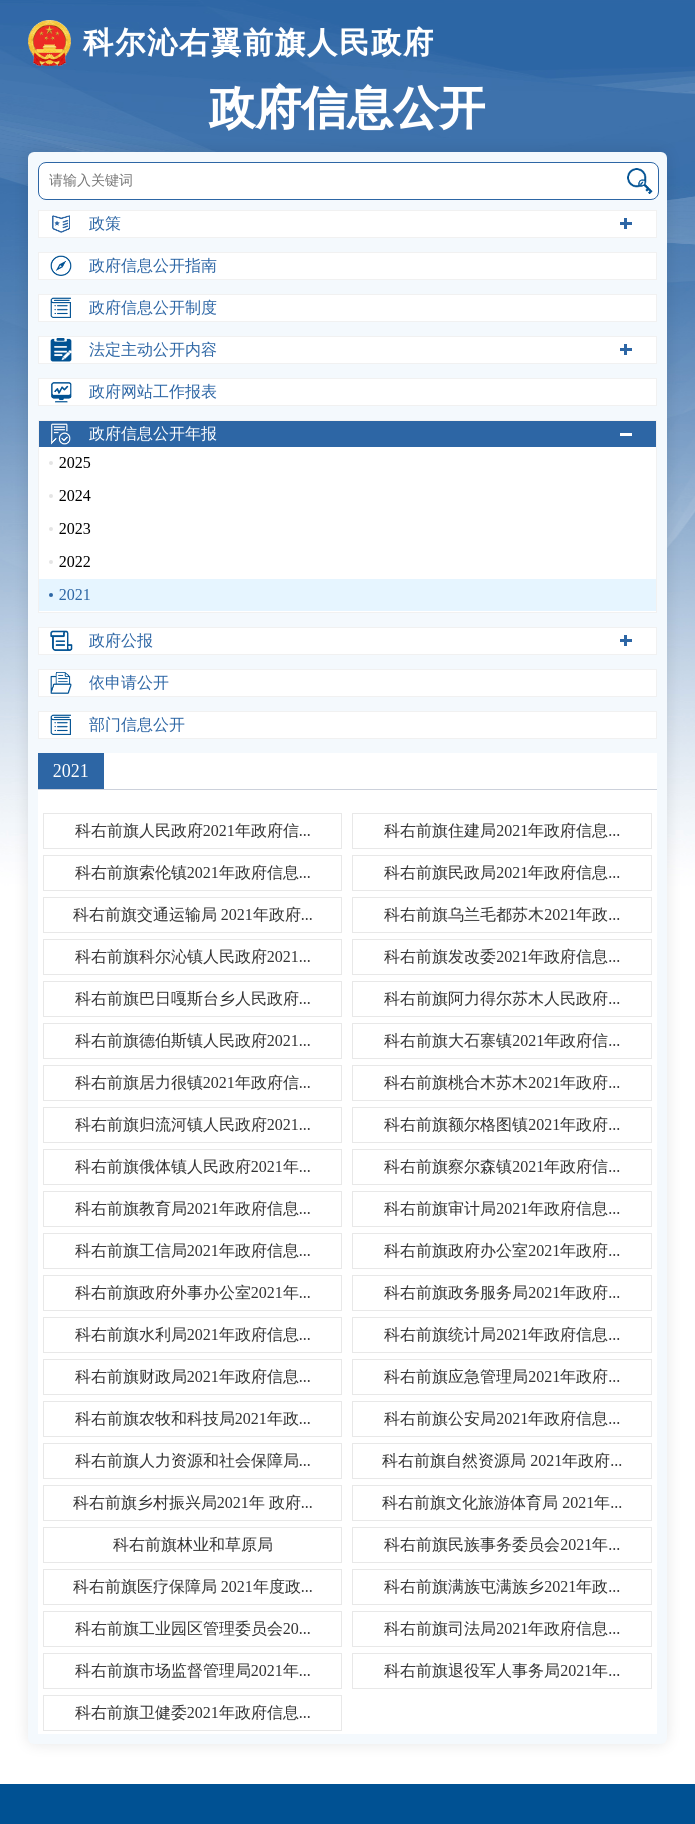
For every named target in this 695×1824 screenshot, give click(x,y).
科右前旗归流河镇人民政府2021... (193, 1124)
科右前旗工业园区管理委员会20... (193, 1628)
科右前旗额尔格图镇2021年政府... (502, 1124)
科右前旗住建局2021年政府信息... (502, 830)
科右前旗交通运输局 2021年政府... (193, 914)
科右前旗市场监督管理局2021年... (193, 1670)
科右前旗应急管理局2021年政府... (502, 1376)
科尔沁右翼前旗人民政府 (232, 43)
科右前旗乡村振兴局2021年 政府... (193, 1502)
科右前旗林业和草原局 (193, 1544)
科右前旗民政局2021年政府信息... (502, 872)
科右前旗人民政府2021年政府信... (193, 830)
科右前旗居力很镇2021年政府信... (193, 1082)
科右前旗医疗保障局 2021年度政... (193, 1586)
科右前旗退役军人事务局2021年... (502, 1670)
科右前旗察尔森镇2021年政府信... (502, 1166)
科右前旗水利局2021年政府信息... (193, 1334)
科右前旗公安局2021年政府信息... (502, 1418)
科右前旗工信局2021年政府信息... (193, 1250)
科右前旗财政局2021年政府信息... (193, 1376)
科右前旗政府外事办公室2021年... (193, 1292)
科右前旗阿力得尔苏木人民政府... (502, 998)
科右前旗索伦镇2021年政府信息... (193, 872)
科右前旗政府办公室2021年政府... (502, 1250)
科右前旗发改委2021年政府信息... (502, 956)
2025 (75, 462)
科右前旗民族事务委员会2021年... (502, 1544)
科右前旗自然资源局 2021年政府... (502, 1460)
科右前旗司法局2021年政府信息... (502, 1628)
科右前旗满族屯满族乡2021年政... (502, 1586)
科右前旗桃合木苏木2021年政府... (502, 1082)
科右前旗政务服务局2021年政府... (502, 1292)
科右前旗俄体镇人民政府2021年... (193, 1166)
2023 (75, 528)
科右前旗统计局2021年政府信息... (502, 1334)
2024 (75, 495)
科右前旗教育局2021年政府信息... (193, 1208)
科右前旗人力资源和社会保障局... (193, 1460)
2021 (75, 594)
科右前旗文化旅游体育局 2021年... (502, 1502)
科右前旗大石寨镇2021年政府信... (502, 1040)
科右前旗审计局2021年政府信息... (502, 1208)
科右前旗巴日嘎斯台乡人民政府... (193, 998)
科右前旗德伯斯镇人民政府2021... (193, 1040)
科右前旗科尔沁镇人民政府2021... (193, 956)
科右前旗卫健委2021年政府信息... (193, 1712)
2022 (75, 561)
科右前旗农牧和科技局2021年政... (193, 1418)
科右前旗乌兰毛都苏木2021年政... (502, 914)
